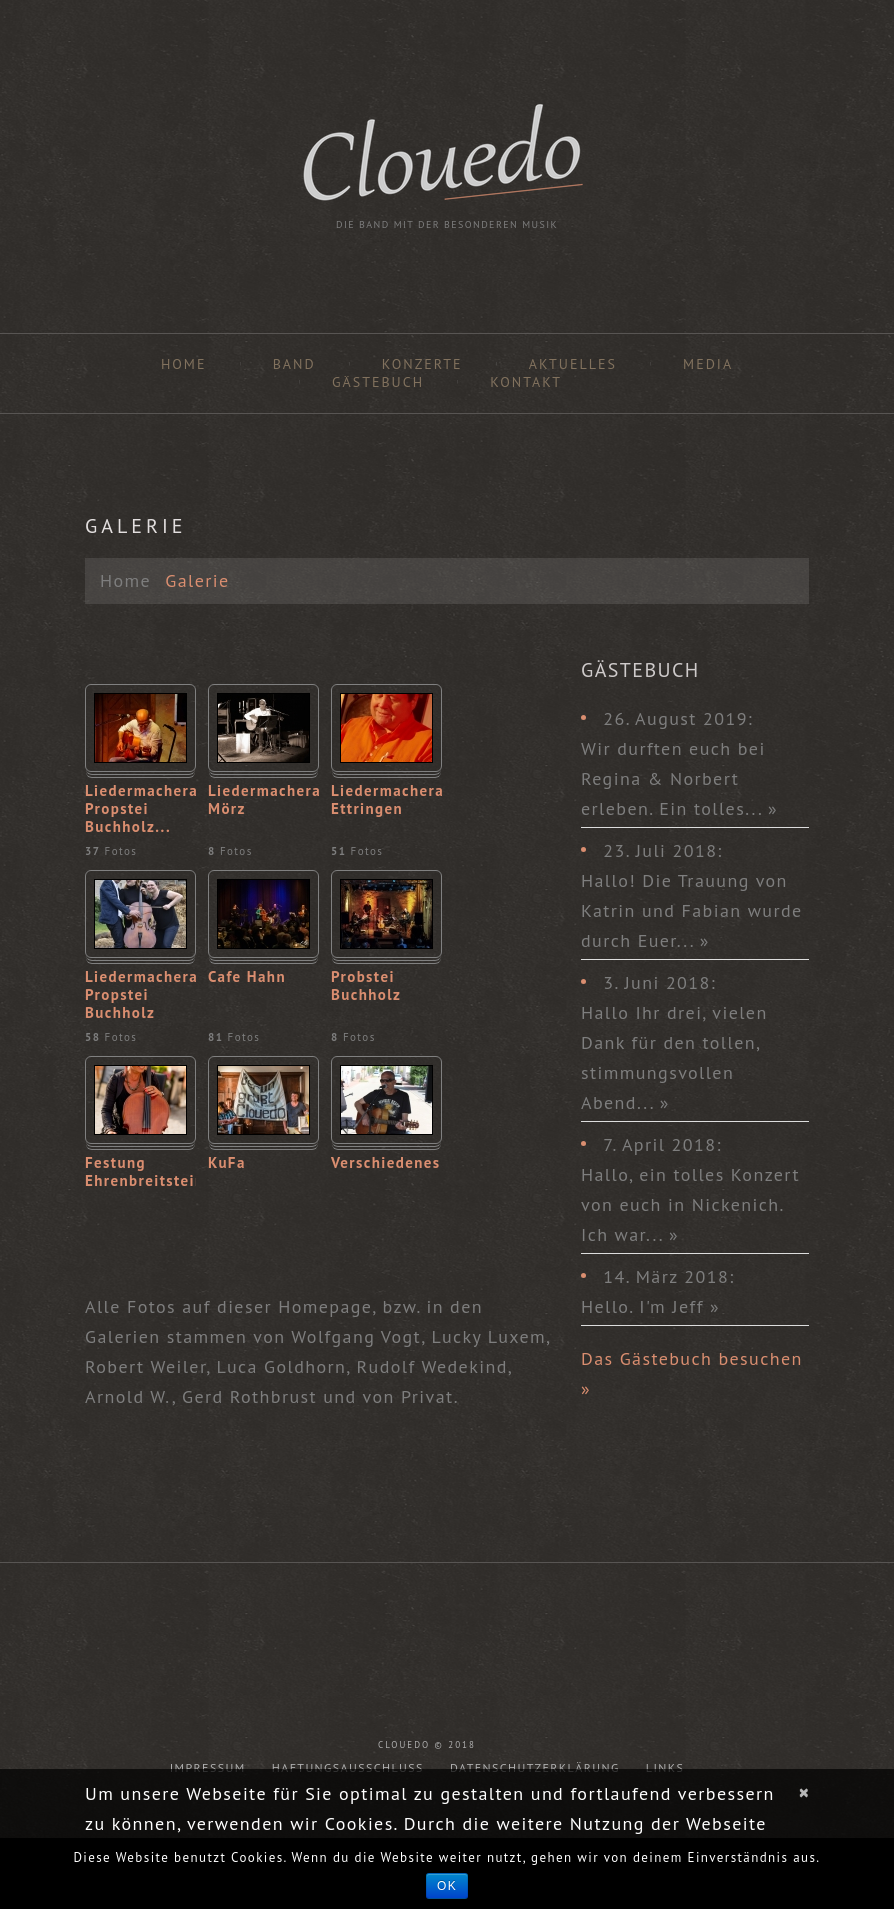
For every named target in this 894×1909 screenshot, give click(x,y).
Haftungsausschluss (348, 1767)
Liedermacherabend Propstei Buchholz (140, 995)
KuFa (227, 1163)
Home (184, 364)
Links (665, 1767)
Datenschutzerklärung (535, 1767)
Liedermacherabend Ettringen (386, 800)
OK (447, 1886)
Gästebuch (378, 382)
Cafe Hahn (247, 977)
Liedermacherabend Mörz (263, 800)
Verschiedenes (386, 1163)
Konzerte (422, 364)
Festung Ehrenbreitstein (140, 1172)
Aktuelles (573, 364)
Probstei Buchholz (366, 986)
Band (294, 364)
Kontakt (526, 382)
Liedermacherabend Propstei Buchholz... (140, 809)
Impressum (208, 1767)
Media (708, 364)
